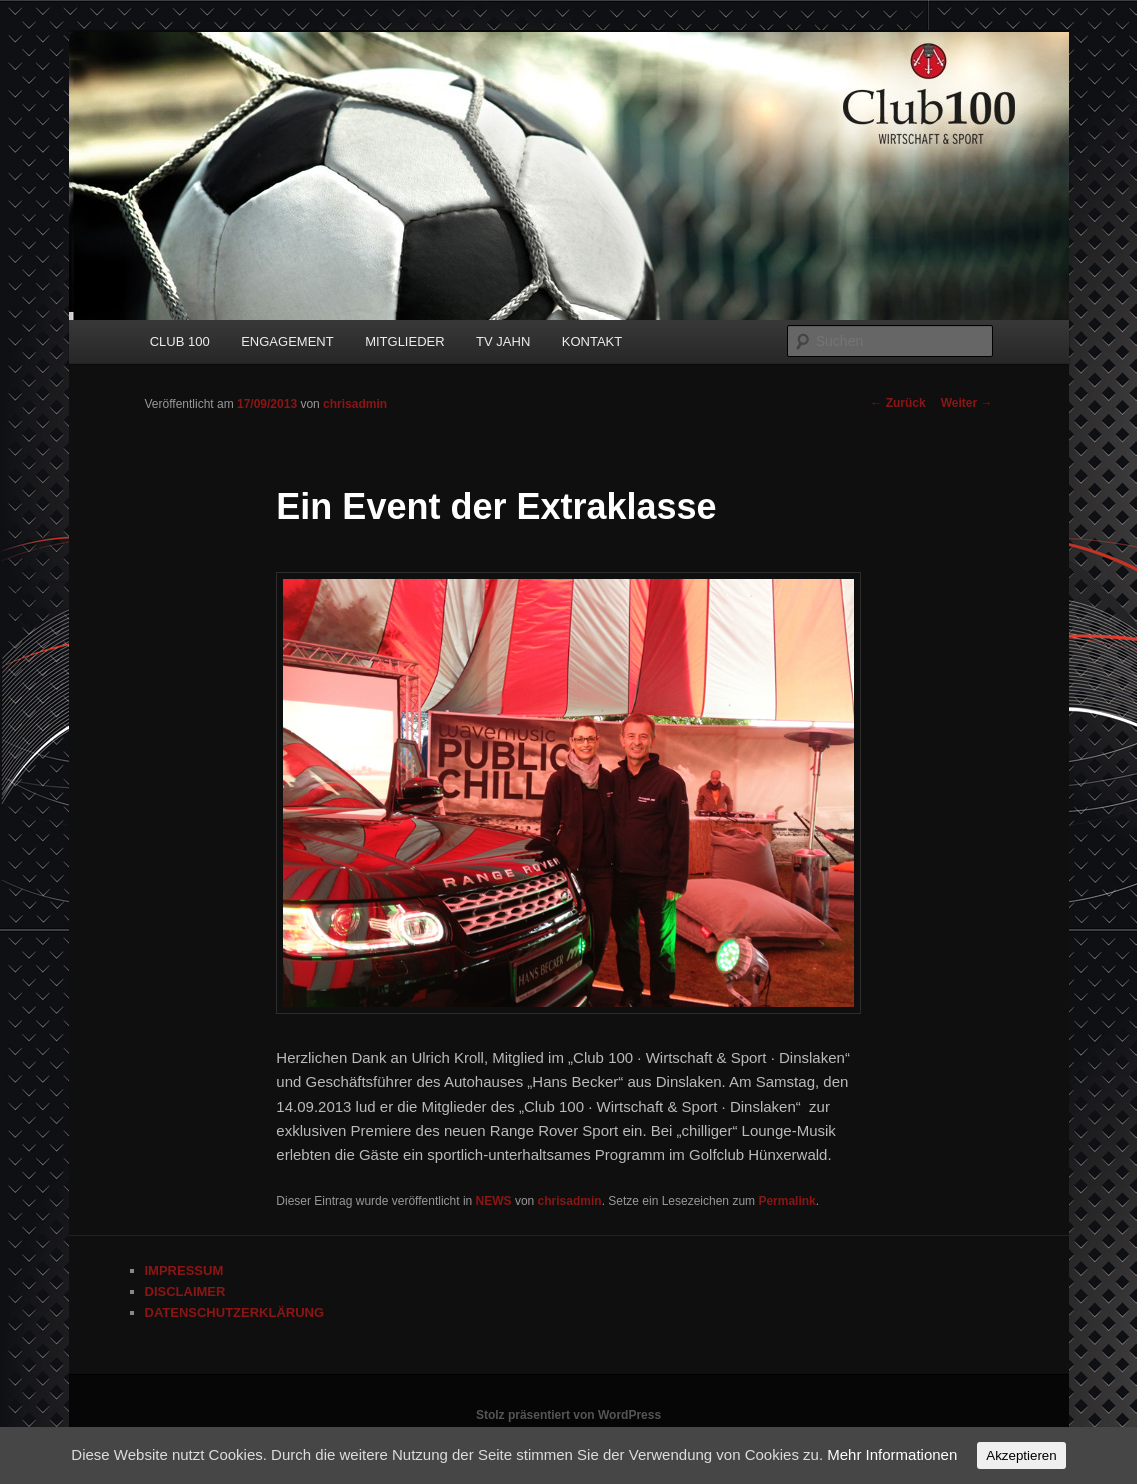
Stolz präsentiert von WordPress (568, 1415)
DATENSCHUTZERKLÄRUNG (235, 1312)
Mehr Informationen (892, 1454)
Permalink (786, 1201)
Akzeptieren (1021, 1455)
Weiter (967, 403)
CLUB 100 (180, 341)
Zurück (897, 403)
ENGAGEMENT (287, 341)
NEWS (494, 1201)
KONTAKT (592, 341)
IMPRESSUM (184, 1270)
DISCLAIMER (185, 1291)
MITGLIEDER (404, 341)
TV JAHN (503, 341)
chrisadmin (355, 404)
